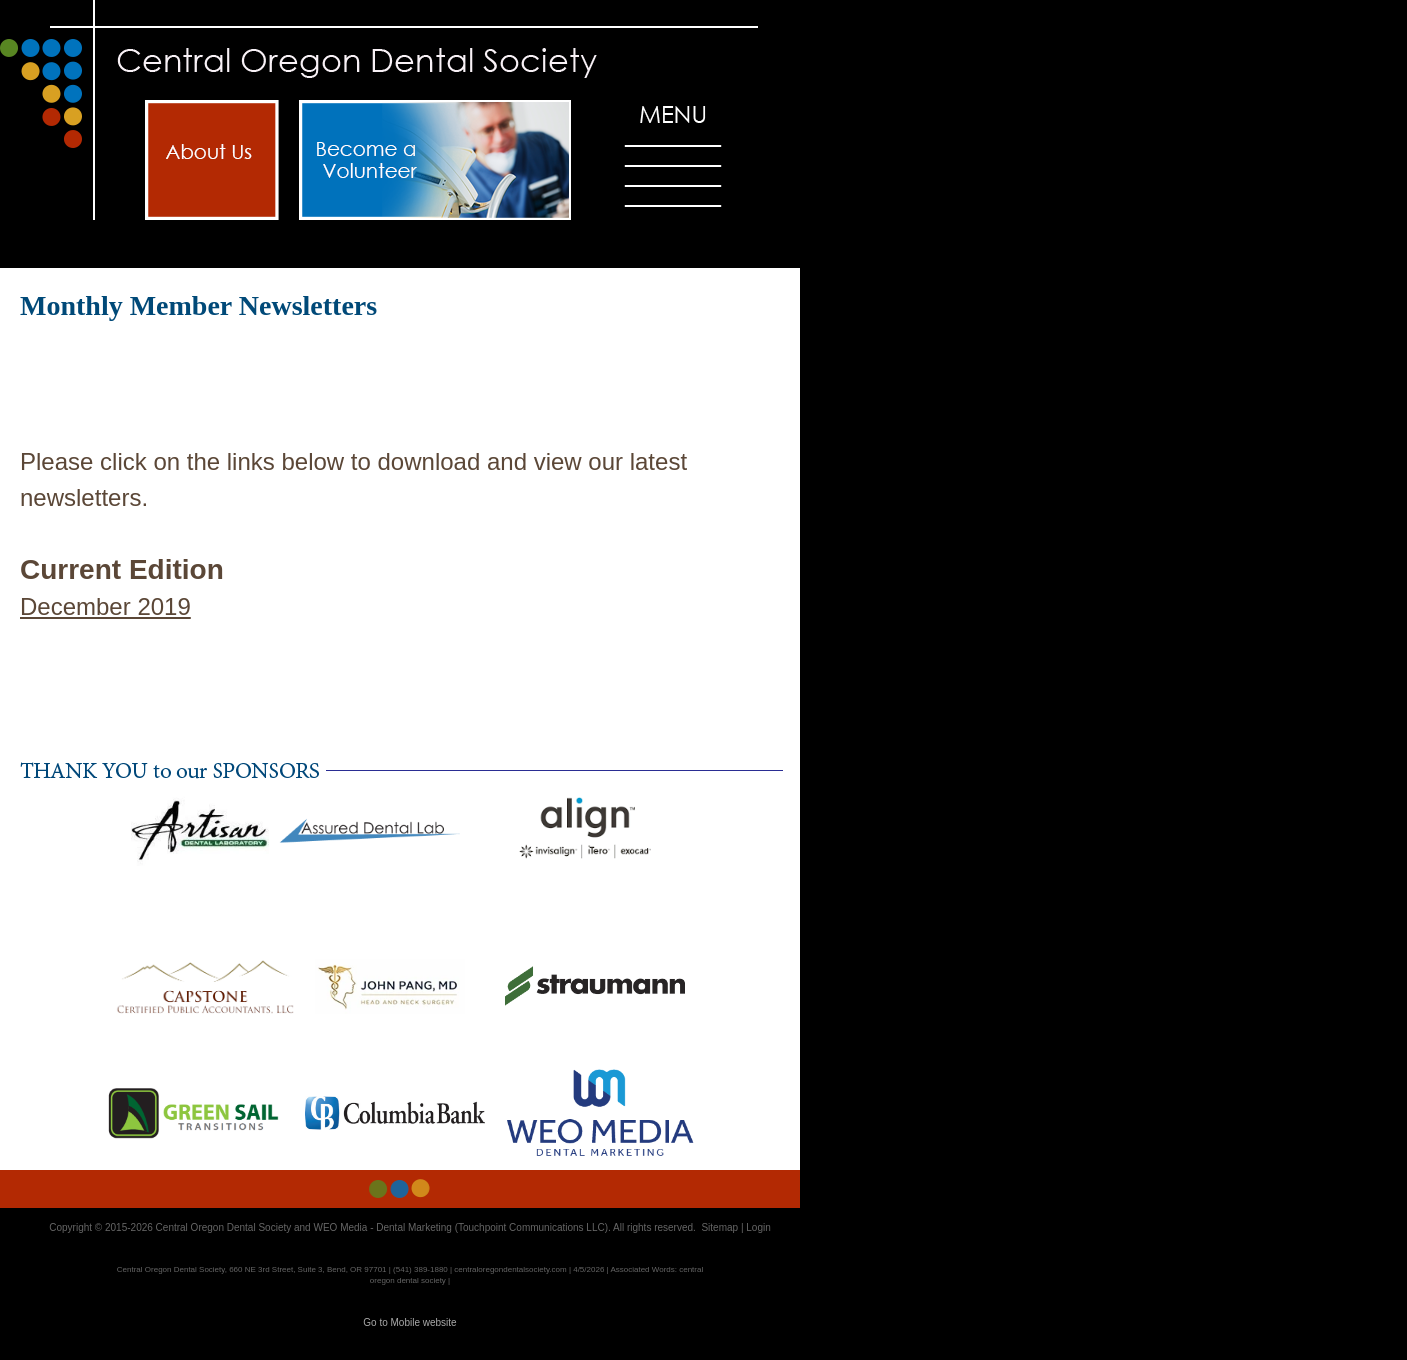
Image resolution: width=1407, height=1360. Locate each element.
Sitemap (719, 1227)
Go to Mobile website (409, 1322)
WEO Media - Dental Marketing (382, 1227)
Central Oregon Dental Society (224, 1227)
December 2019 (105, 606)
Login (758, 1227)
